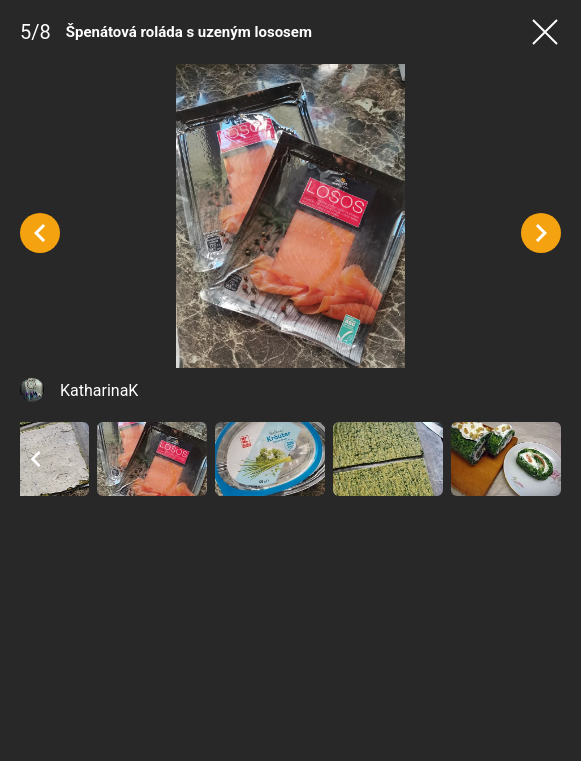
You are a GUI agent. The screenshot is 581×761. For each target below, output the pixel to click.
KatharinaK (99, 390)
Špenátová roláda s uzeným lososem (189, 32)
